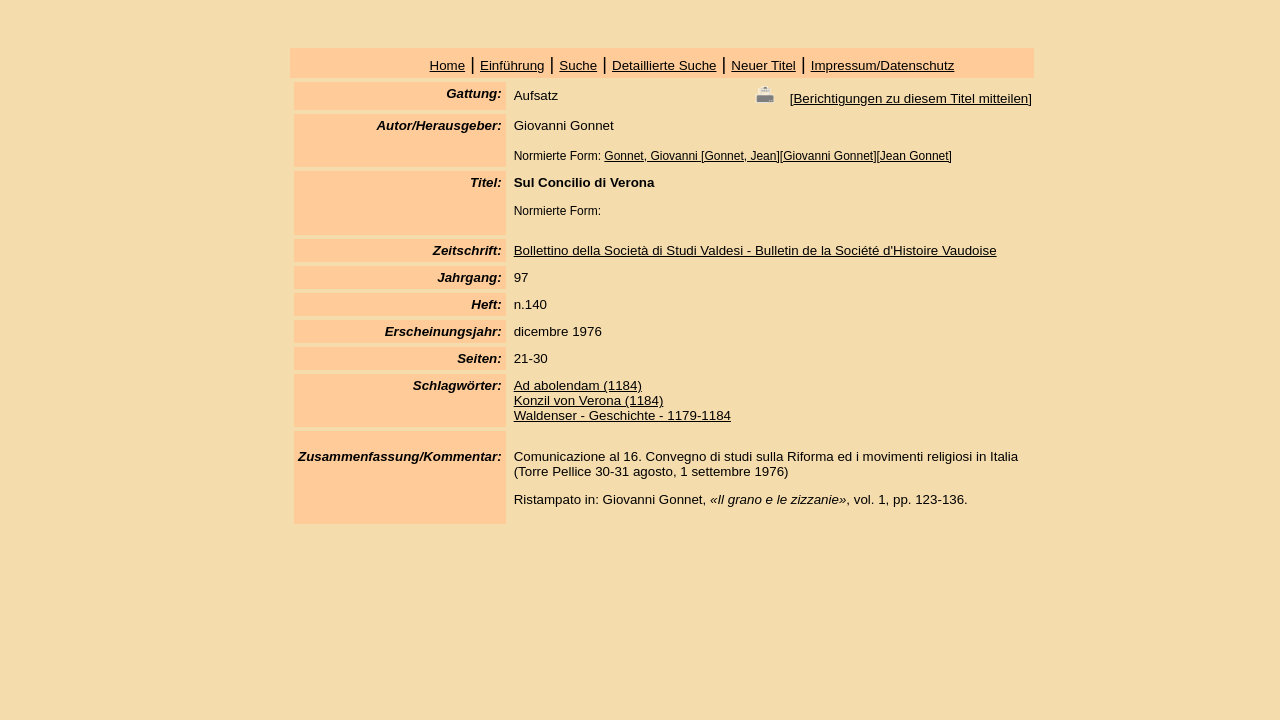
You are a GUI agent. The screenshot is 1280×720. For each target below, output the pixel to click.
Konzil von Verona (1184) (589, 400)
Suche (578, 65)
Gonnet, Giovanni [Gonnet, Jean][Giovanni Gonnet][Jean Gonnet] (778, 156)
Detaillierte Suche (664, 65)
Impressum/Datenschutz (883, 65)
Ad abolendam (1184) (578, 385)
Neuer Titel (763, 65)
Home (448, 65)
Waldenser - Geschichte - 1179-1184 (622, 415)
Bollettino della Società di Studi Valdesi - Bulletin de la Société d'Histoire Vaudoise (755, 250)
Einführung (512, 65)
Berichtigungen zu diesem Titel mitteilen (910, 98)
